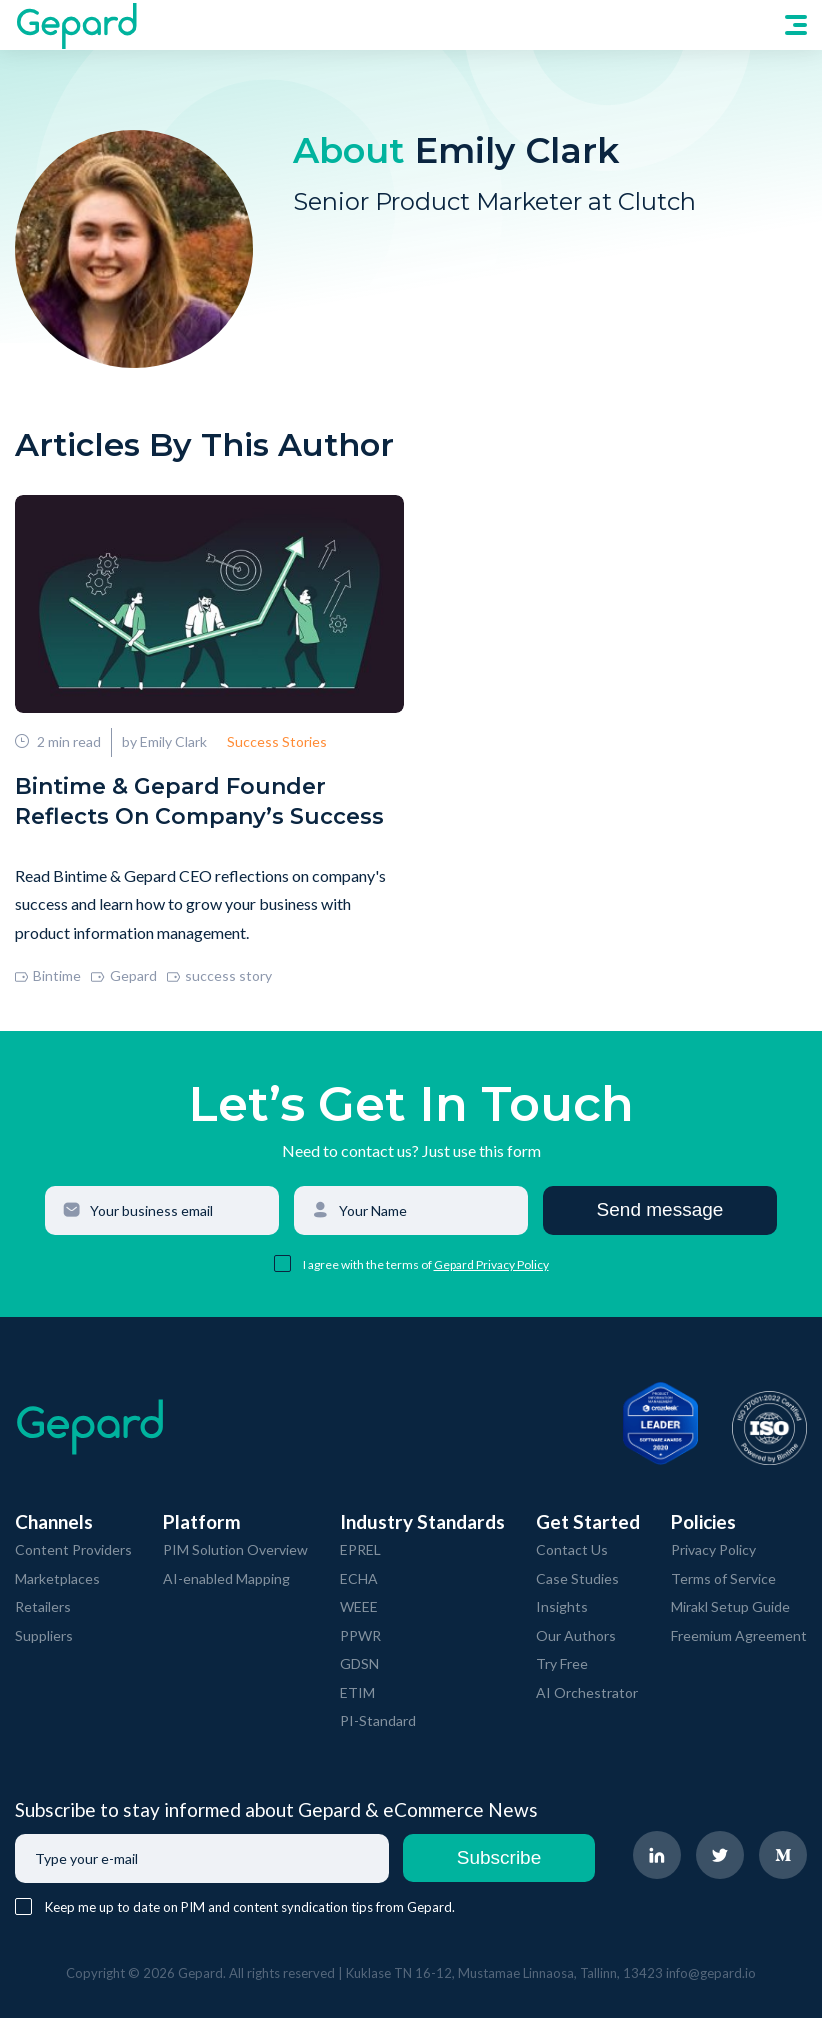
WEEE (359, 1606)
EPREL (360, 1549)
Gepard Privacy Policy (491, 1264)
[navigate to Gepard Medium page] (783, 1855)
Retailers (43, 1606)
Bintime (48, 975)
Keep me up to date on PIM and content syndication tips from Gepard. (250, 1907)
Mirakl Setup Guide (730, 1606)
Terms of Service (723, 1578)
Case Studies (577, 1578)
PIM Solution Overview (235, 1549)
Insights (562, 1606)
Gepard (123, 975)
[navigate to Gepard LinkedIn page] (657, 1855)
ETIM (357, 1692)
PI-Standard (378, 1720)
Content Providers (73, 1549)
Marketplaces (57, 1578)
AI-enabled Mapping (226, 1578)
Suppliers (44, 1635)
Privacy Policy (713, 1549)
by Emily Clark (164, 741)
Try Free (562, 1663)
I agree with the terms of (368, 1264)
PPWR (360, 1635)
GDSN (359, 1663)
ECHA (359, 1578)
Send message (660, 1209)
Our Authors (576, 1635)
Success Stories (277, 741)
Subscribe (499, 1857)
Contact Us (572, 1549)
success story (219, 975)
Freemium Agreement (739, 1635)
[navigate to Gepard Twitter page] (720, 1855)
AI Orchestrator (587, 1692)
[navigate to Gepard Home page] (76, 25)
